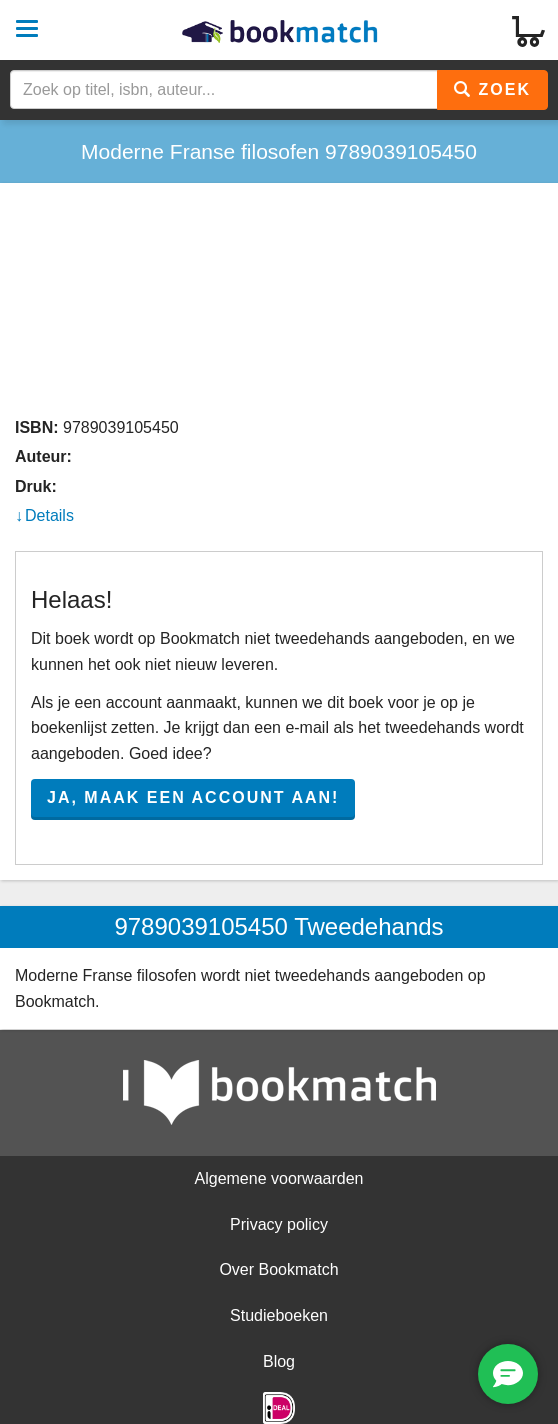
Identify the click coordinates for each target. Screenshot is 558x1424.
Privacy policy (279, 1224)
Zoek (492, 89)
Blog (279, 1361)
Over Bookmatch (278, 1269)
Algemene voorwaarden (279, 1178)
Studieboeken (279, 1315)
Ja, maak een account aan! (193, 797)
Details (49, 515)
